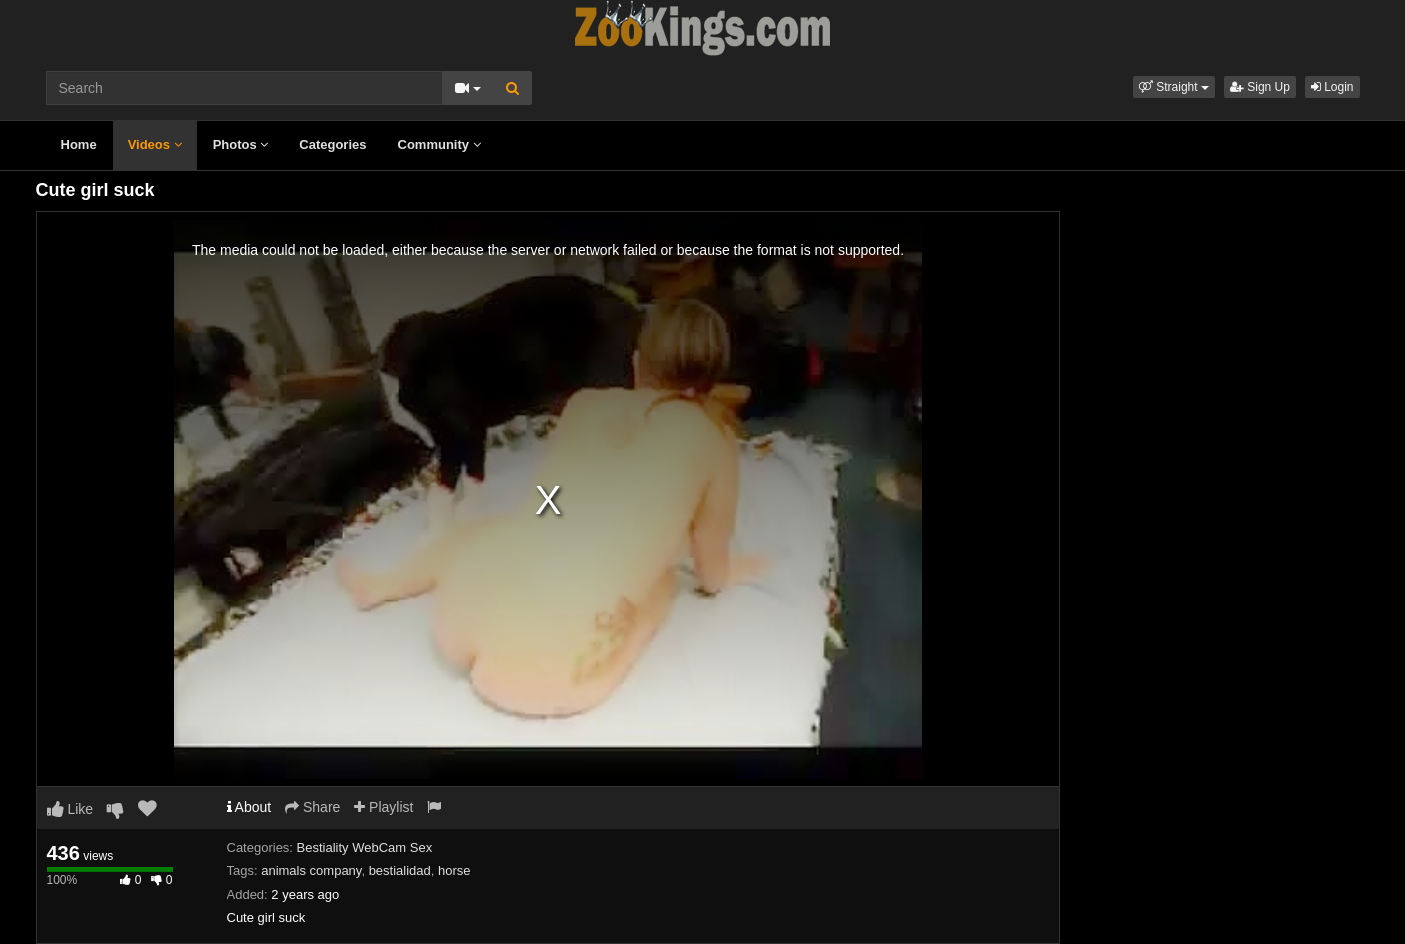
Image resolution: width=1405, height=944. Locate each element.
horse (454, 870)
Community (439, 144)
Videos (155, 144)
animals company (311, 870)
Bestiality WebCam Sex (365, 847)
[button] (1174, 87)
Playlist (383, 807)
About (249, 807)
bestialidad (400, 870)
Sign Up (1260, 87)
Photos (241, 144)
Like (70, 809)
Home (79, 144)
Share (312, 807)
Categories (332, 144)
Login (1332, 87)
